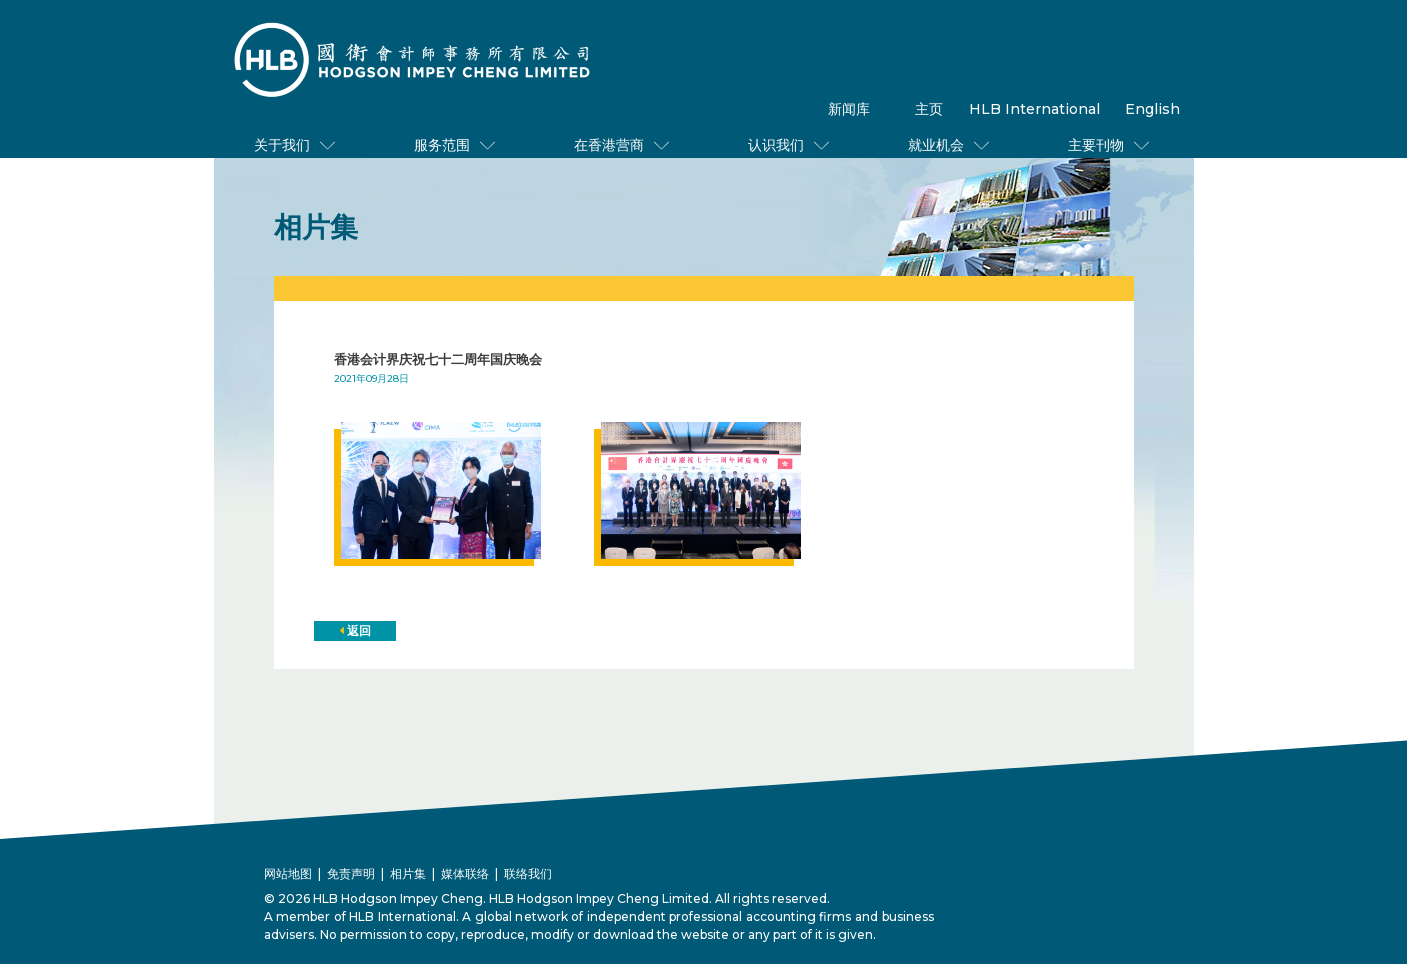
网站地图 (288, 873)
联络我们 (528, 873)
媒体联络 (465, 873)
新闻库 (849, 109)
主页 (929, 109)
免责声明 (351, 873)
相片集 (408, 873)
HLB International (1034, 109)
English (1152, 109)
